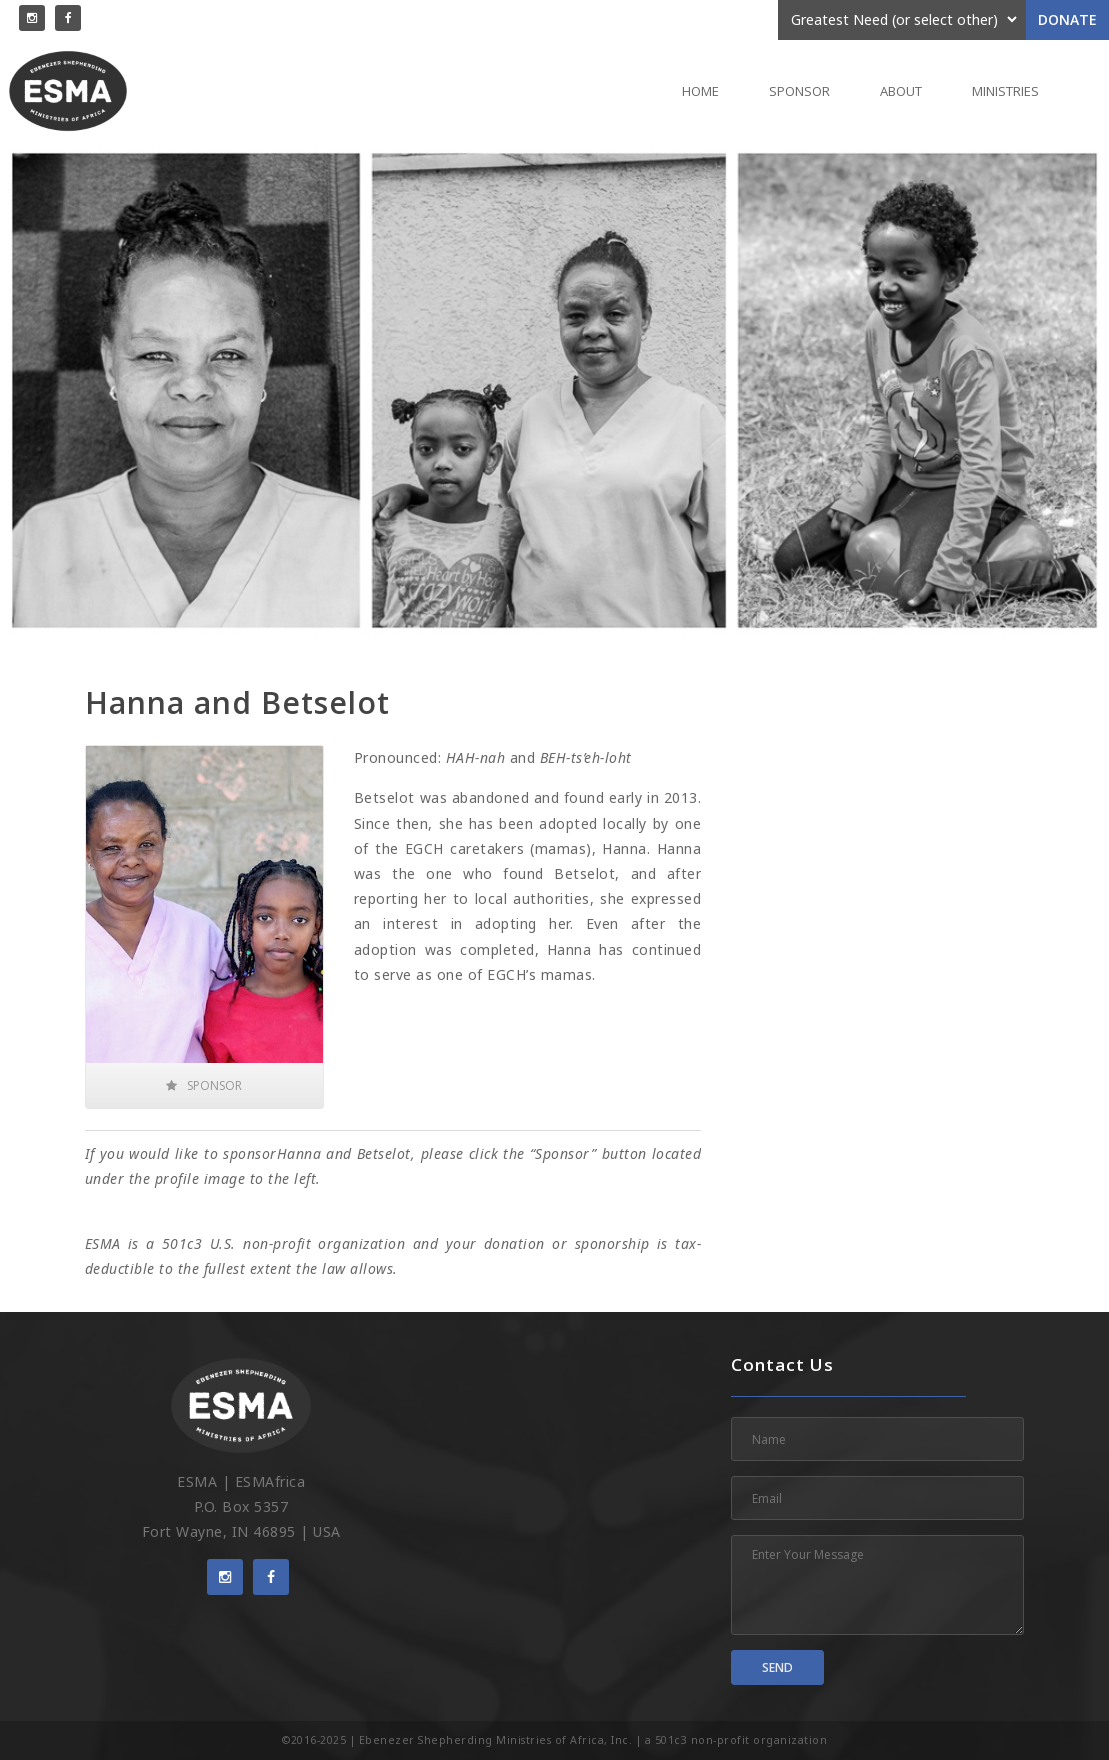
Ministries (1005, 91)
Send (777, 1667)
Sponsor (799, 91)
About (901, 91)
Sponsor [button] (204, 1085)
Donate (1067, 19)
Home (700, 91)
